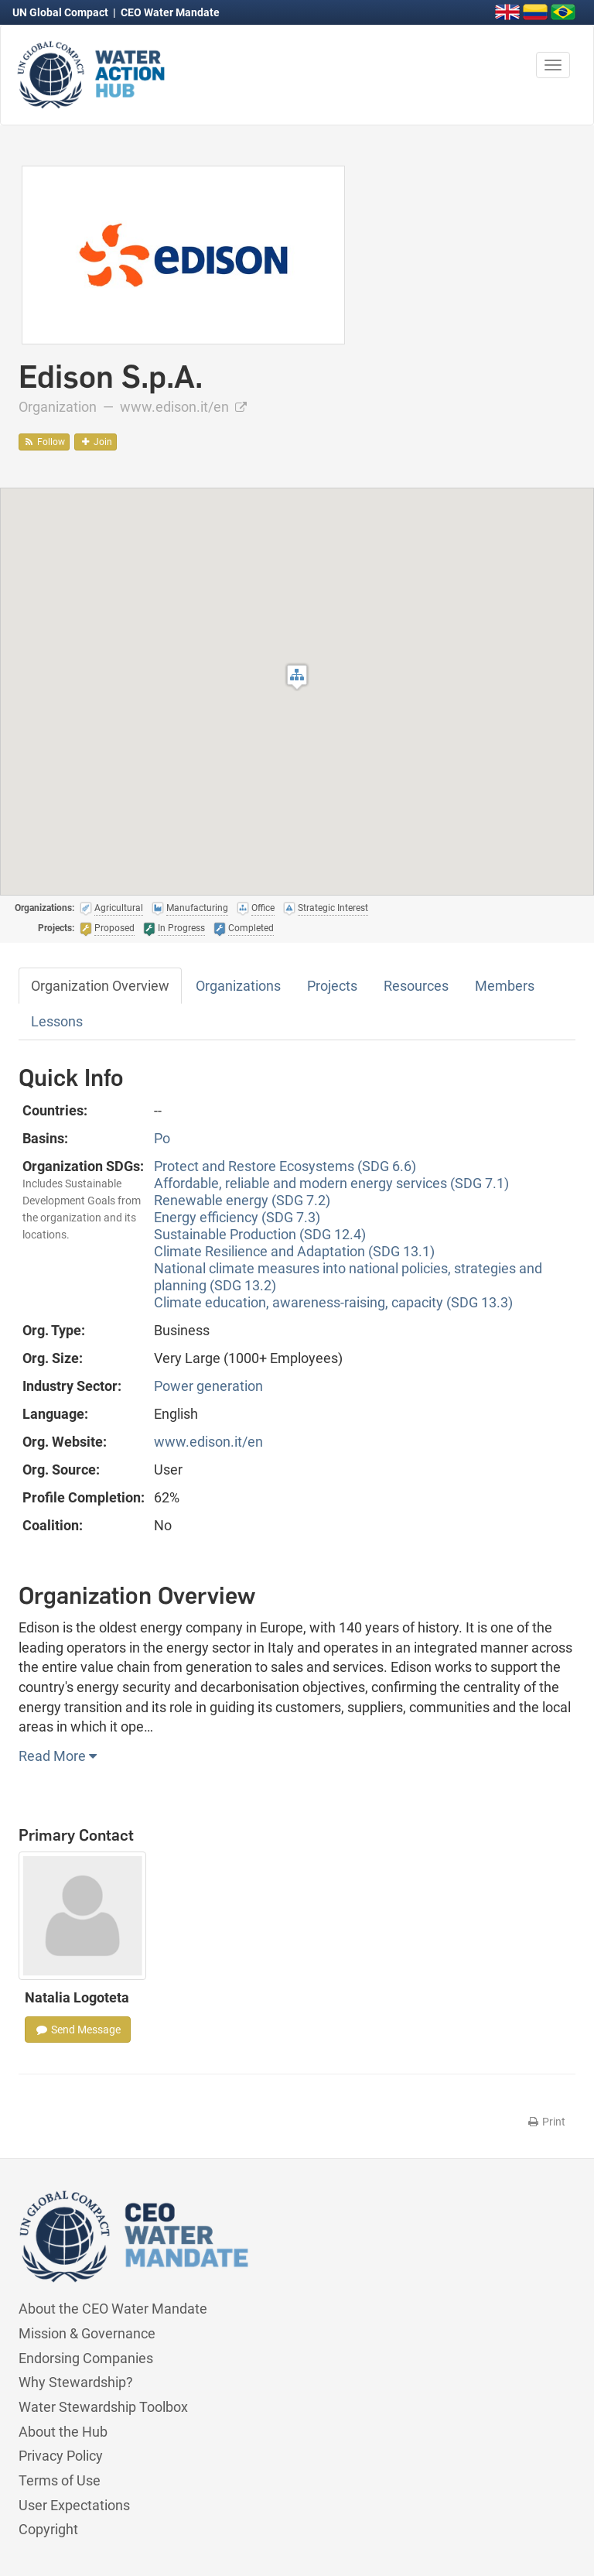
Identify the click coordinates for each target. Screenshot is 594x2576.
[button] (297, 677)
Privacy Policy (61, 2456)
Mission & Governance (87, 2333)
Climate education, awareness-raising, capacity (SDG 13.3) (333, 1302)
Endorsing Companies (86, 2358)
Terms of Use (60, 2480)
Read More (58, 1756)
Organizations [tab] (238, 986)
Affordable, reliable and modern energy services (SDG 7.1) (331, 1183)
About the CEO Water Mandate (113, 2308)
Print (545, 2121)
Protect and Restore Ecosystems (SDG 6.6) (285, 1166)
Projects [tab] (332, 986)
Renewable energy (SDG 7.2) (242, 1200)
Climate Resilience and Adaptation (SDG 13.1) (294, 1251)
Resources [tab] (416, 986)
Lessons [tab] (57, 1021)
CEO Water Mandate (170, 12)
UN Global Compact (61, 12)
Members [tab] (504, 986)
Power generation (208, 1386)
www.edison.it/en (183, 407)
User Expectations (74, 2505)
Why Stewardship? (76, 2382)
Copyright (48, 2529)
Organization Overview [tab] (100, 986)
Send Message (78, 2029)
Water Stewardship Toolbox (103, 2407)
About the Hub (63, 2432)
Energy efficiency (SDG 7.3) (237, 1217)
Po (162, 1138)
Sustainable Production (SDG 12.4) (260, 1234)
